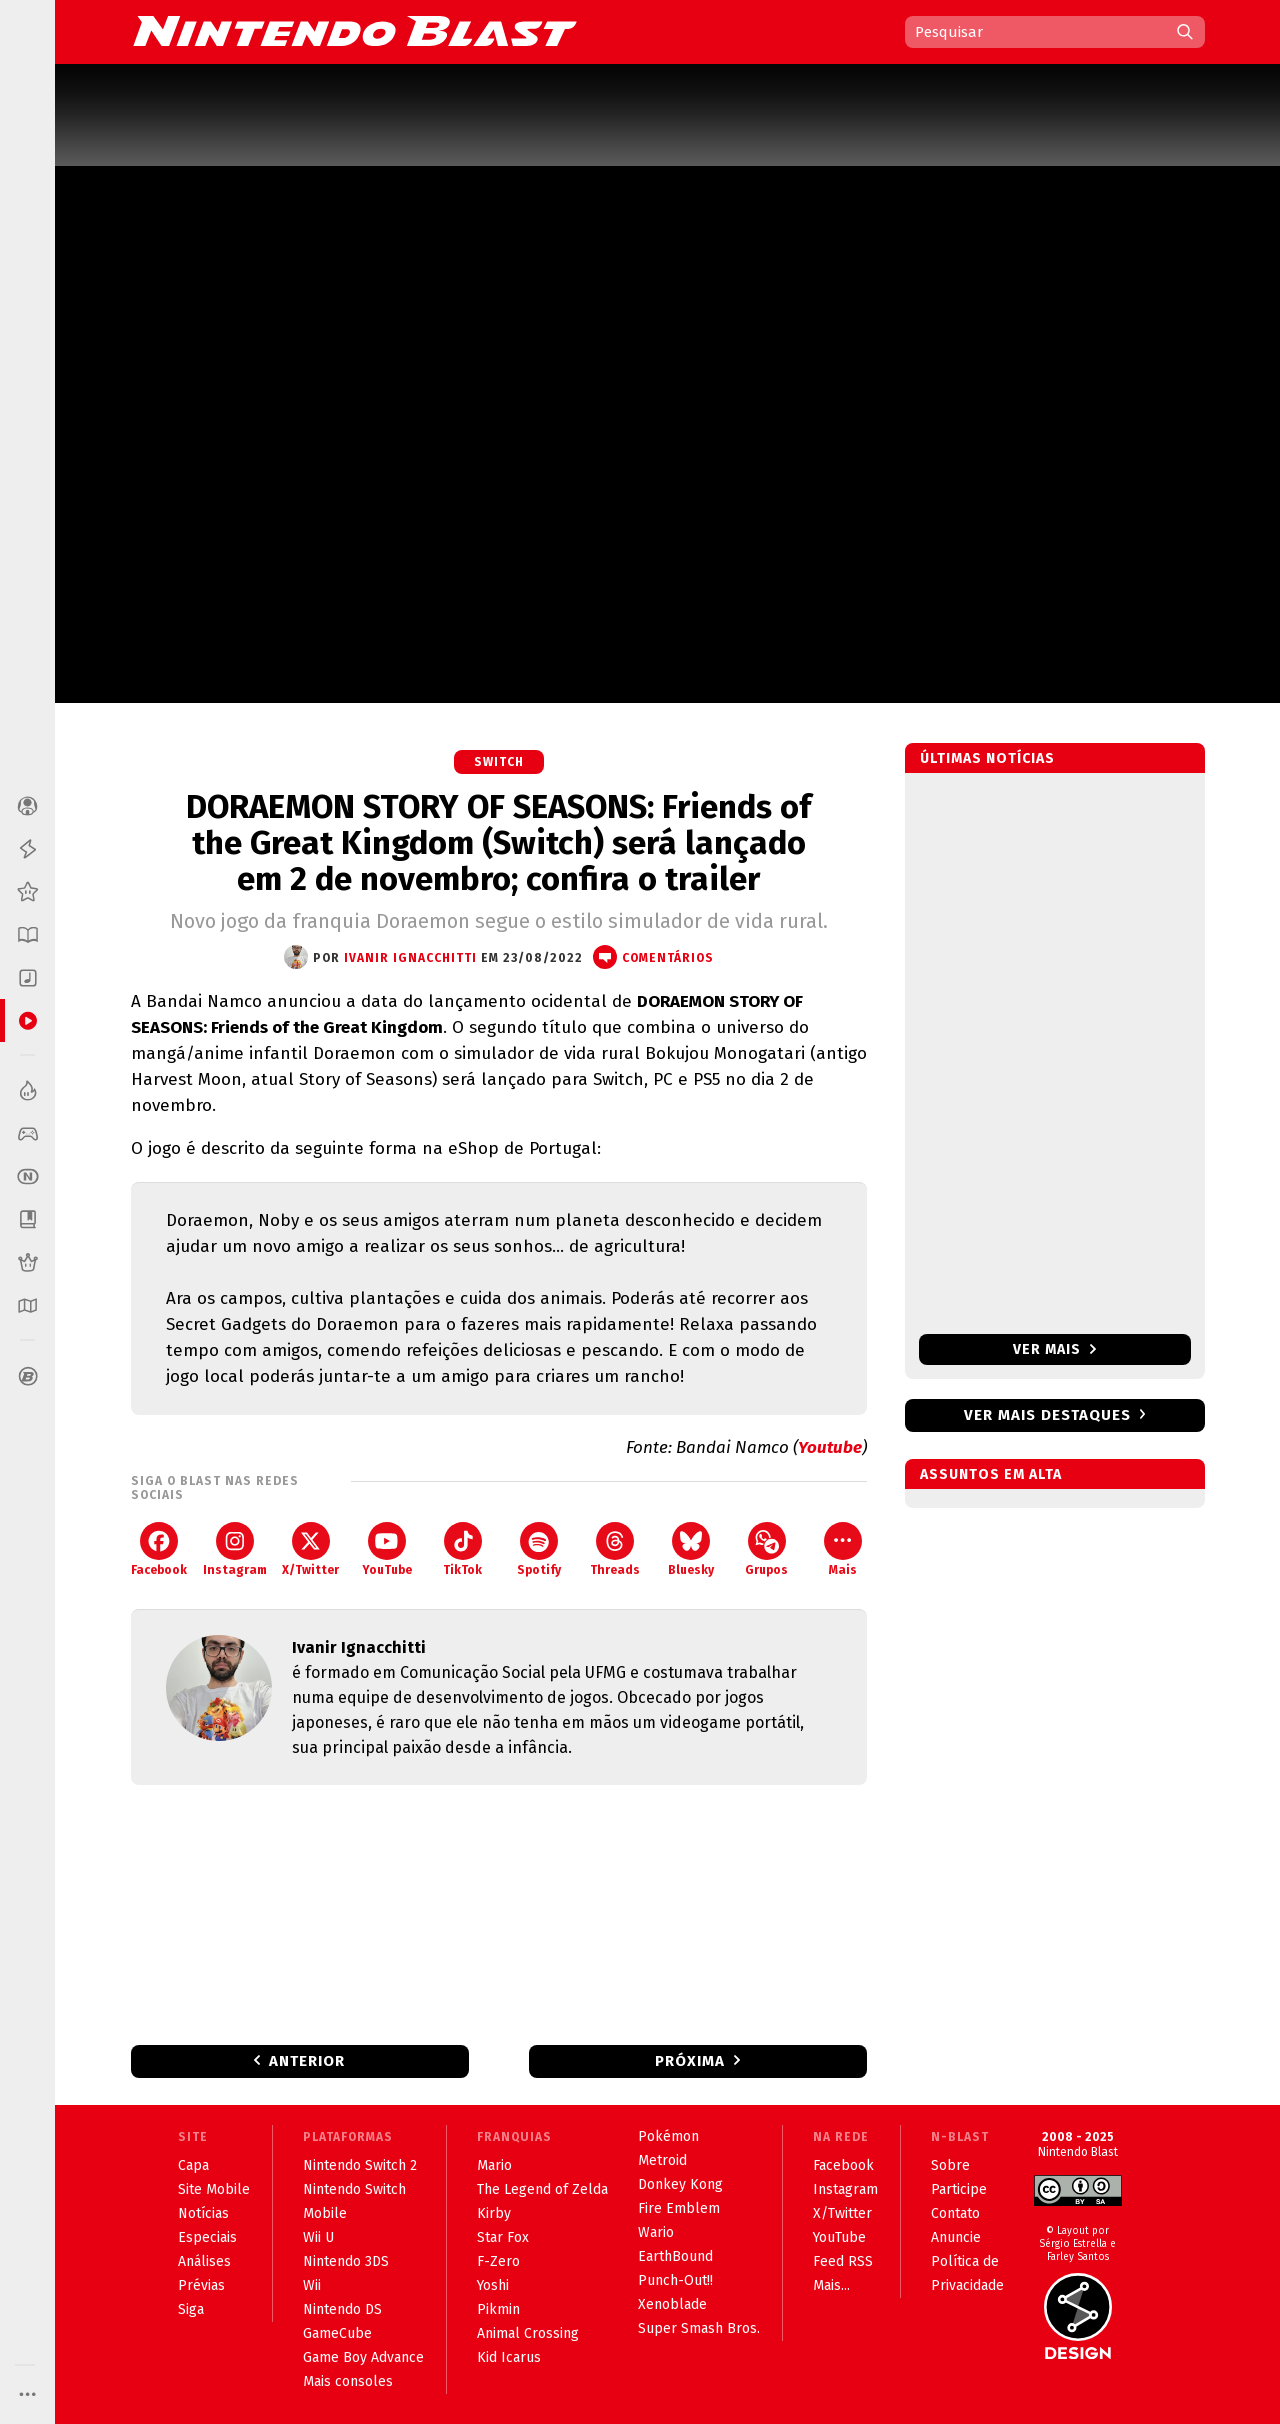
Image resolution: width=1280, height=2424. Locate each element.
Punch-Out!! (675, 2280)
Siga (191, 2309)
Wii (312, 2285)
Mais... (831, 2285)
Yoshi (493, 2285)
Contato (955, 2213)
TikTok (462, 1549)
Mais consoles (348, 2381)
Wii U (318, 2237)
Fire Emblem (679, 2208)
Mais (843, 1549)
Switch (499, 762)
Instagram (235, 1549)
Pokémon (668, 2136)
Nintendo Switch (354, 2189)
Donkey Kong (680, 2184)
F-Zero (498, 2261)
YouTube (387, 1549)
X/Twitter (310, 1549)
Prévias (201, 2285)
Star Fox (503, 2237)
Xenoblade (672, 2304)
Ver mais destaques (1047, 1415)
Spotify (539, 1549)
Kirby (494, 2213)
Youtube (830, 1447)
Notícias (203, 2213)
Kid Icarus (509, 2357)
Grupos (766, 1549)
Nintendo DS (342, 2309)
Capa (193, 2165)
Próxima (690, 2061)
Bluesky (691, 1549)
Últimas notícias (987, 758)
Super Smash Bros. (699, 2328)
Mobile (325, 2213)
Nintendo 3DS (346, 2261)
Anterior (307, 2061)
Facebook (159, 1549)
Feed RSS (843, 2261)
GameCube (337, 2333)
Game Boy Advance (363, 2357)
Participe (959, 2189)
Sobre (950, 2165)
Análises (204, 2261)
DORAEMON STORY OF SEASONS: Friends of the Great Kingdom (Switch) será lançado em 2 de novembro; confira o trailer (498, 843)
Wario (656, 2232)
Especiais (207, 2237)
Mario (494, 2165)
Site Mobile (214, 2189)
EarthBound (675, 2256)
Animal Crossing (528, 2333)
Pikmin (498, 2309)
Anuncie (956, 2237)
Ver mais (1054, 1349)
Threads (615, 1549)
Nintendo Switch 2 (360, 2165)
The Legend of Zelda (542, 2189)
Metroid (662, 2160)
